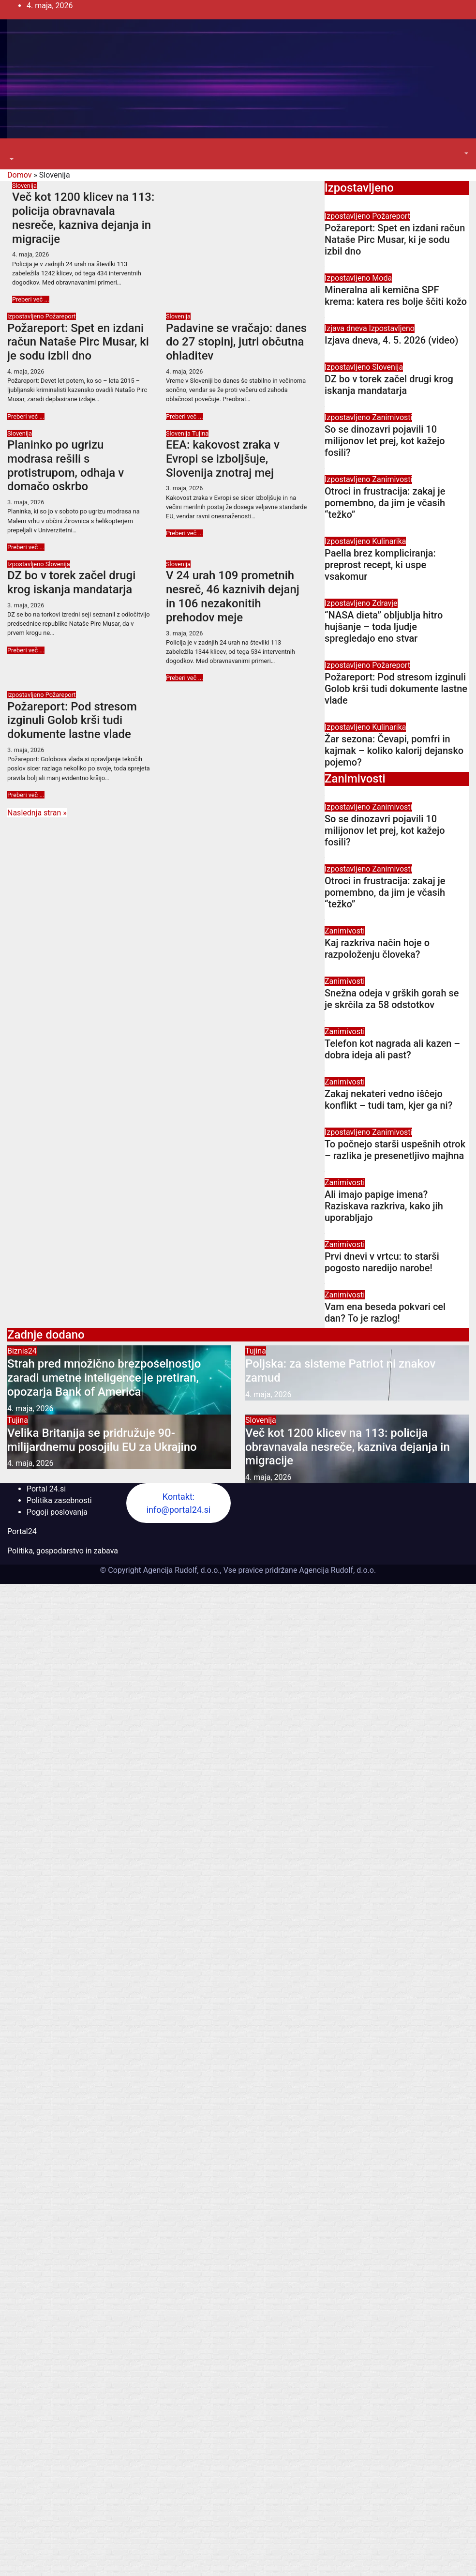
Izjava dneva (347, 328)
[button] (11, 159)
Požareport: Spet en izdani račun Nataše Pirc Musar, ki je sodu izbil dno (78, 342)
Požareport (60, 316)
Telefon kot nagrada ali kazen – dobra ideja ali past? (392, 1049)
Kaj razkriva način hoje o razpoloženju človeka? (377, 948)
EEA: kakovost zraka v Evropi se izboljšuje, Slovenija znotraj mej (223, 459)
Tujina (200, 433)
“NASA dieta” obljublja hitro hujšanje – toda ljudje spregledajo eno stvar (384, 626)
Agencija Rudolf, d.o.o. (336, 1570)
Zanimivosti (392, 417)
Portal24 (22, 1531)
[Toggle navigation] (14, 150)
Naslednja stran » (37, 812)
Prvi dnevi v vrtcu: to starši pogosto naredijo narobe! (382, 1262)
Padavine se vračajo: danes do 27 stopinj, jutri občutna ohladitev (236, 342)
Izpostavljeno (26, 316)
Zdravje (384, 603)
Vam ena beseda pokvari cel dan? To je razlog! (385, 1312)
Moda (382, 278)
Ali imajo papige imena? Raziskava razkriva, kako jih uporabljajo (384, 1206)
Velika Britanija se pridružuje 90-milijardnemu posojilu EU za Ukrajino (102, 1440)
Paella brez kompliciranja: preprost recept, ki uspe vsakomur (380, 564)
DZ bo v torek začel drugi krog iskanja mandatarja (71, 582)
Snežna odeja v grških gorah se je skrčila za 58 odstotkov (392, 998)
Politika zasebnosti (59, 1500)
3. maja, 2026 (25, 502)
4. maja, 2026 (30, 254)
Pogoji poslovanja (57, 1512)
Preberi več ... (30, 299)
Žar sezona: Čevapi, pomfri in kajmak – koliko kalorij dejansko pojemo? (394, 750)
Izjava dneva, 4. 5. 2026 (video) (391, 340)
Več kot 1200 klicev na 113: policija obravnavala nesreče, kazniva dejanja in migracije (83, 217)
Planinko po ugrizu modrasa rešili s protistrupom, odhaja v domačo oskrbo (65, 465)
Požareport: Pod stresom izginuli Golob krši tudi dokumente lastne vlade (72, 720)
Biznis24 (22, 1351)
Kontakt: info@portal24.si (179, 1503)
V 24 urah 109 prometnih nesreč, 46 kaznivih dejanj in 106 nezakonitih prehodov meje (232, 596)
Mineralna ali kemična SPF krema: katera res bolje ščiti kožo (396, 295)
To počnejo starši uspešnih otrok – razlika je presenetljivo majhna (395, 1149)
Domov (19, 175)
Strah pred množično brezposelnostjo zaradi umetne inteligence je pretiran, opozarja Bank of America (104, 1378)
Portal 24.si (46, 1488)
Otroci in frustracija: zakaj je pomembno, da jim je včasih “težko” (385, 502)
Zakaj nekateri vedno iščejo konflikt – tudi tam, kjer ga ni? (388, 1099)
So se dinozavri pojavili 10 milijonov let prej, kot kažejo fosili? (385, 440)
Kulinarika (389, 541)
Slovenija (24, 185)
